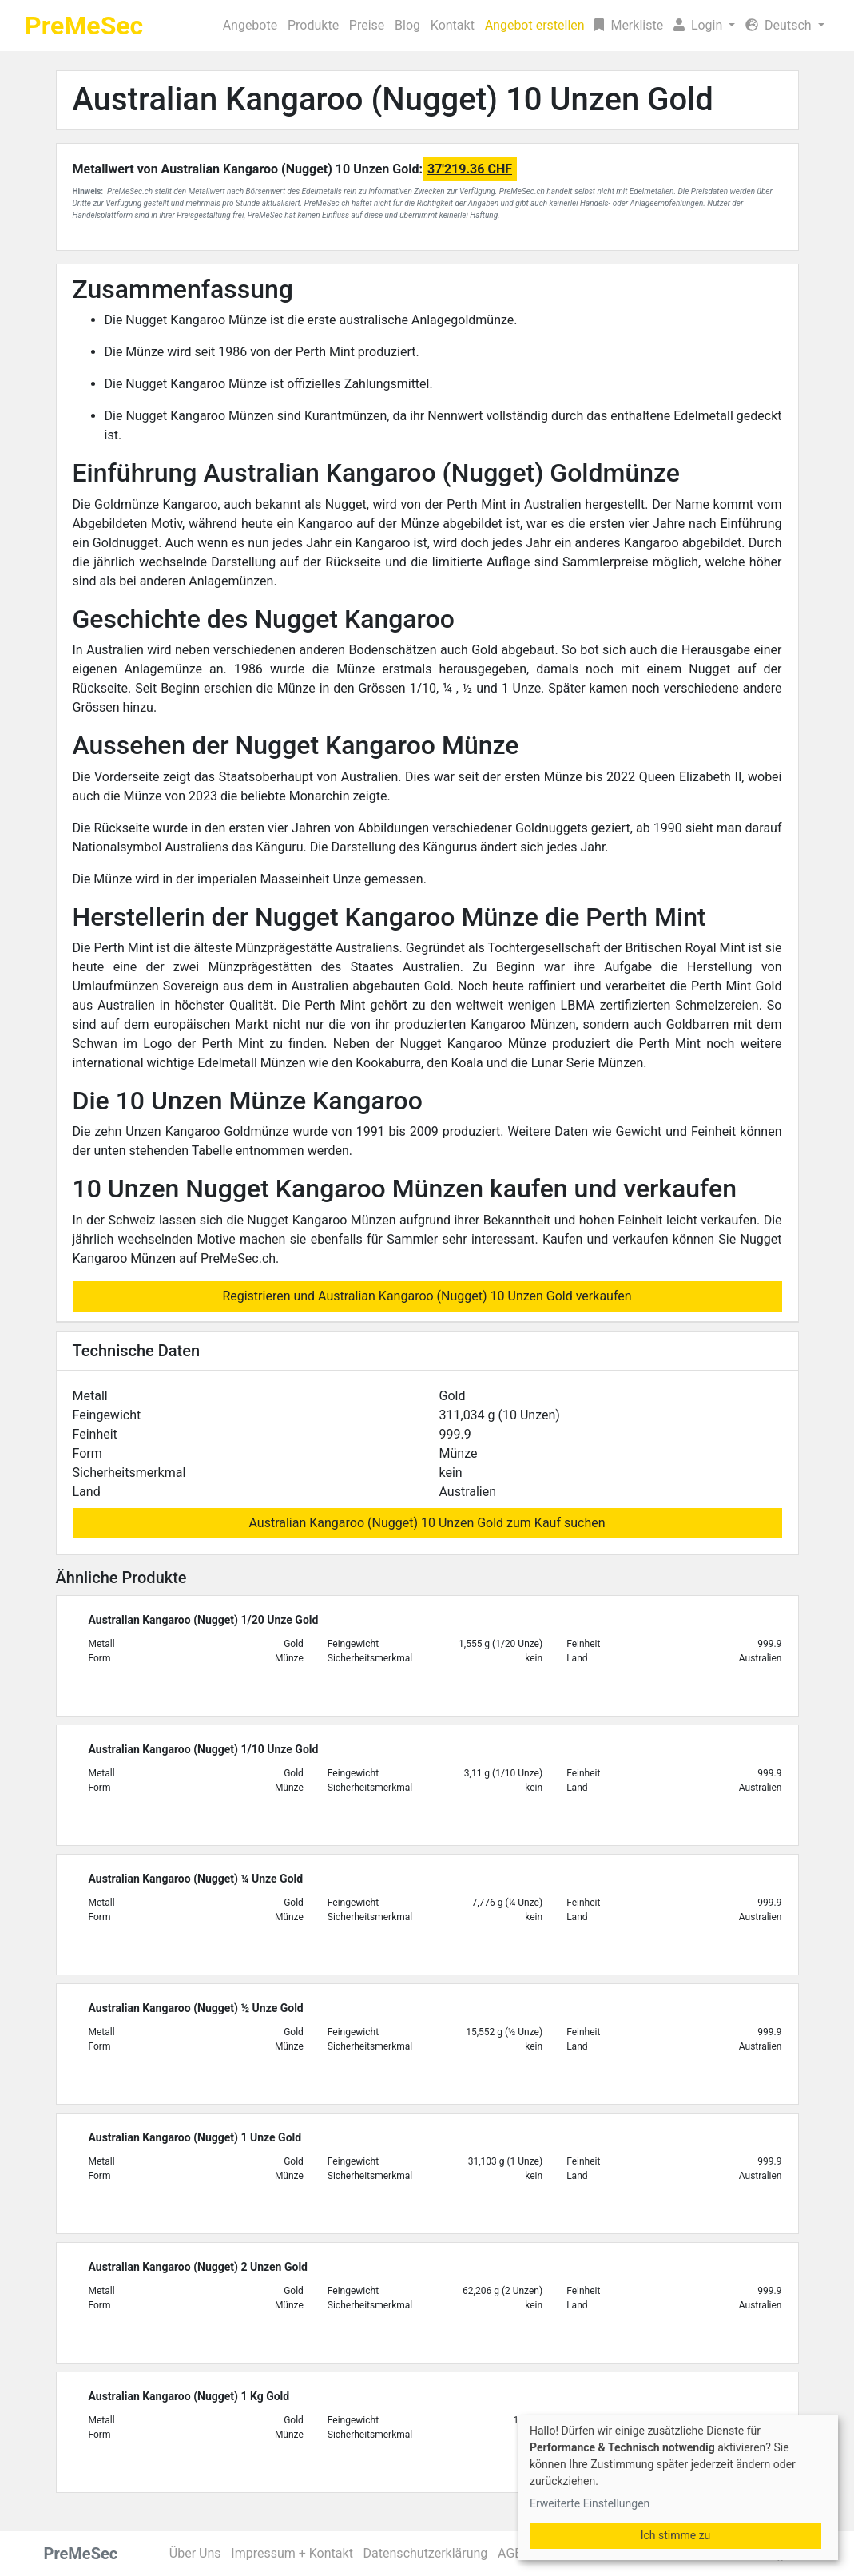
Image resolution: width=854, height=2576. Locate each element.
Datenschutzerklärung (425, 2553)
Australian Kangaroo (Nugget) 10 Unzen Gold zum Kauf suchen (426, 1522)
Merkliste (628, 25)
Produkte (313, 25)
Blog (407, 25)
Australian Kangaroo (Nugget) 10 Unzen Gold (393, 99)
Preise (366, 25)
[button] (704, 25)
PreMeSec (84, 25)
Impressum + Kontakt (292, 2553)
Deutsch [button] (779, 25)
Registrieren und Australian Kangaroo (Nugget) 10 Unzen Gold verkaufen (426, 1296)
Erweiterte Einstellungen (589, 2503)
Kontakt (453, 25)
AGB (510, 2553)
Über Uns (195, 2553)
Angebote (250, 25)
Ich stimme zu (676, 2535)
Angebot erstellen (535, 25)
